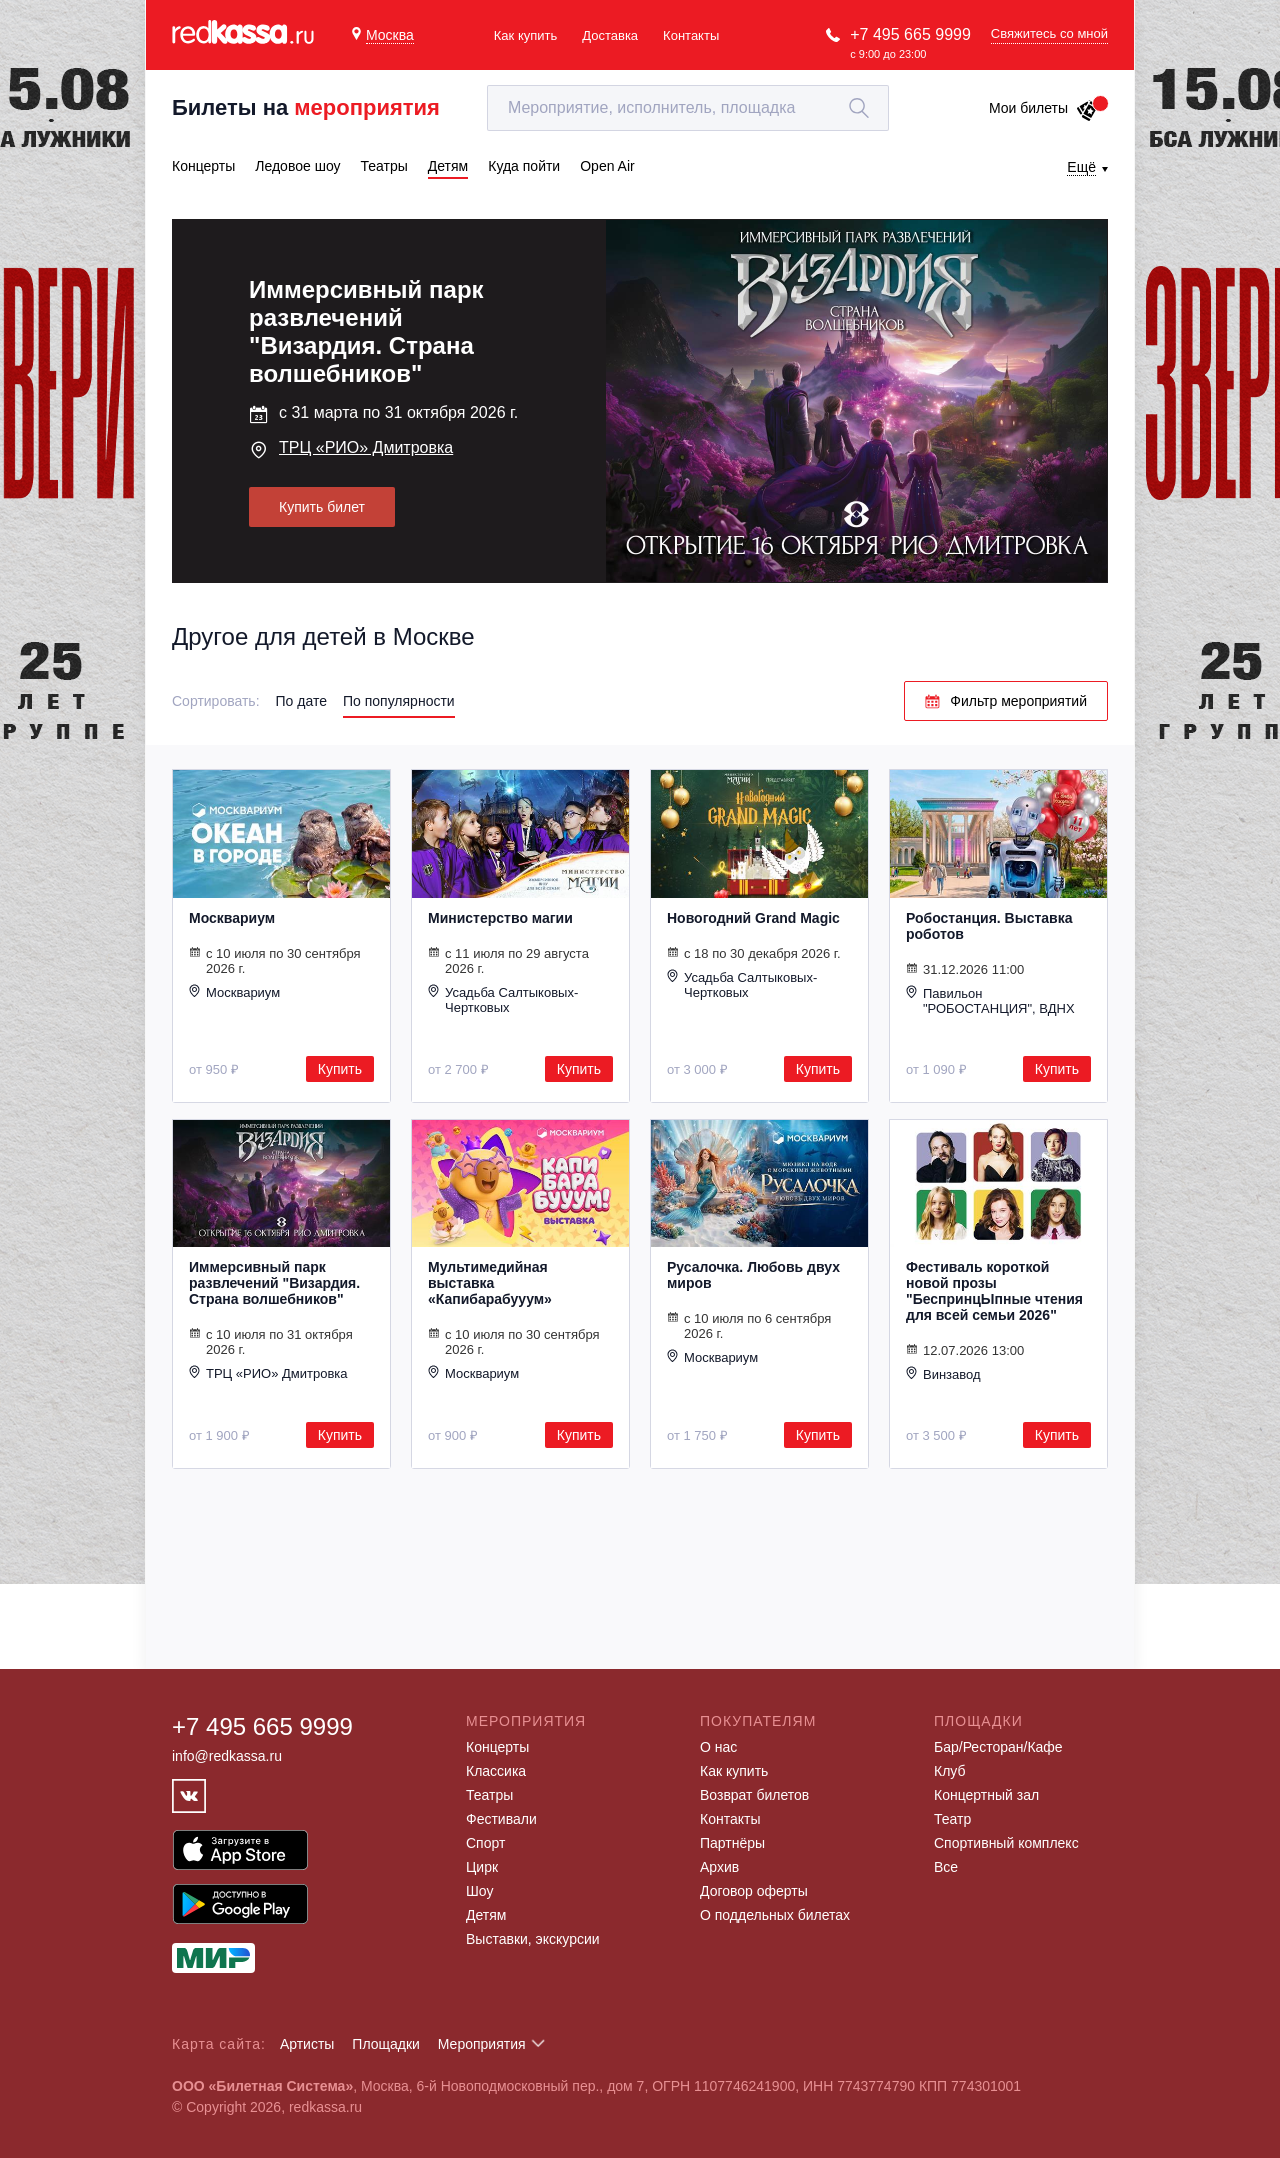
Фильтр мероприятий (1006, 701)
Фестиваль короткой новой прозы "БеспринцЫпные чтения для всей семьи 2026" (994, 1291)
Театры (489, 1795)
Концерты (497, 1747)
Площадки (386, 2044)
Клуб (950, 1771)
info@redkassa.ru (227, 1756)
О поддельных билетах (775, 1915)
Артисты (307, 2044)
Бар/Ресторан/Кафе (998, 1747)
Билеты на (306, 107)
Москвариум (232, 918)
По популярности (399, 701)
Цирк (482, 1867)
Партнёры (732, 1843)
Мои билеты (1043, 108)
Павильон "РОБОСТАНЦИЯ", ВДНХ (990, 1000)
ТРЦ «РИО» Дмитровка (366, 447)
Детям (486, 1915)
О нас (718, 1747)
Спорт (485, 1843)
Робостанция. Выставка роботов (989, 926)
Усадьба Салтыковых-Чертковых (503, 999)
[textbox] (688, 108)
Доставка (610, 35)
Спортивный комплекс (1006, 1843)
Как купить (525, 35)
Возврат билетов (754, 1795)
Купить (340, 1069)
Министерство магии (500, 918)
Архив (719, 1867)
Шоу (479, 1891)
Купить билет (322, 507)
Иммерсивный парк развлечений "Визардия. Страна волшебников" (274, 1283)
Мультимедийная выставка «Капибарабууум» (490, 1283)
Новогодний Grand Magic (753, 918)
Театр (952, 1819)
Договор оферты (754, 1891)
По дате (301, 701)
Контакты (691, 35)
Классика (496, 1771)
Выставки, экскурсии (533, 1939)
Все (946, 1867)
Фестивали (501, 1819)
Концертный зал (986, 1795)
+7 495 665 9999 (910, 34)
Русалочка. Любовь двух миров (753, 1275)
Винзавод (943, 1374)
